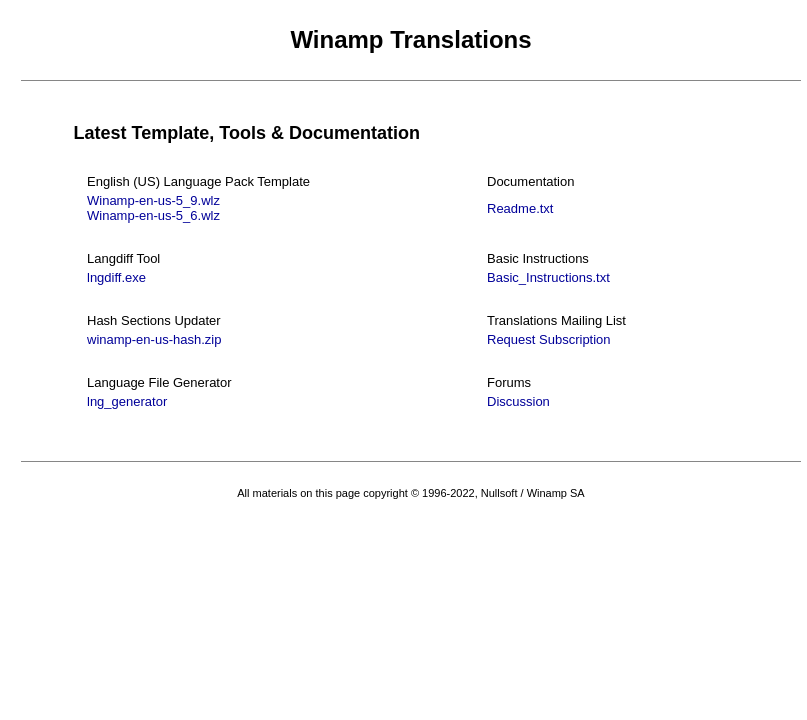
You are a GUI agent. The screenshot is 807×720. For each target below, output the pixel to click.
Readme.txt (520, 208)
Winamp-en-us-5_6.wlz (153, 215)
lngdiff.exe (116, 277)
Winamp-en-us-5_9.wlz (153, 200)
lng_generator (127, 401)
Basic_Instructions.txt (548, 277)
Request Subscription (549, 339)
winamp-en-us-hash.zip (154, 339)
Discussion (518, 401)
